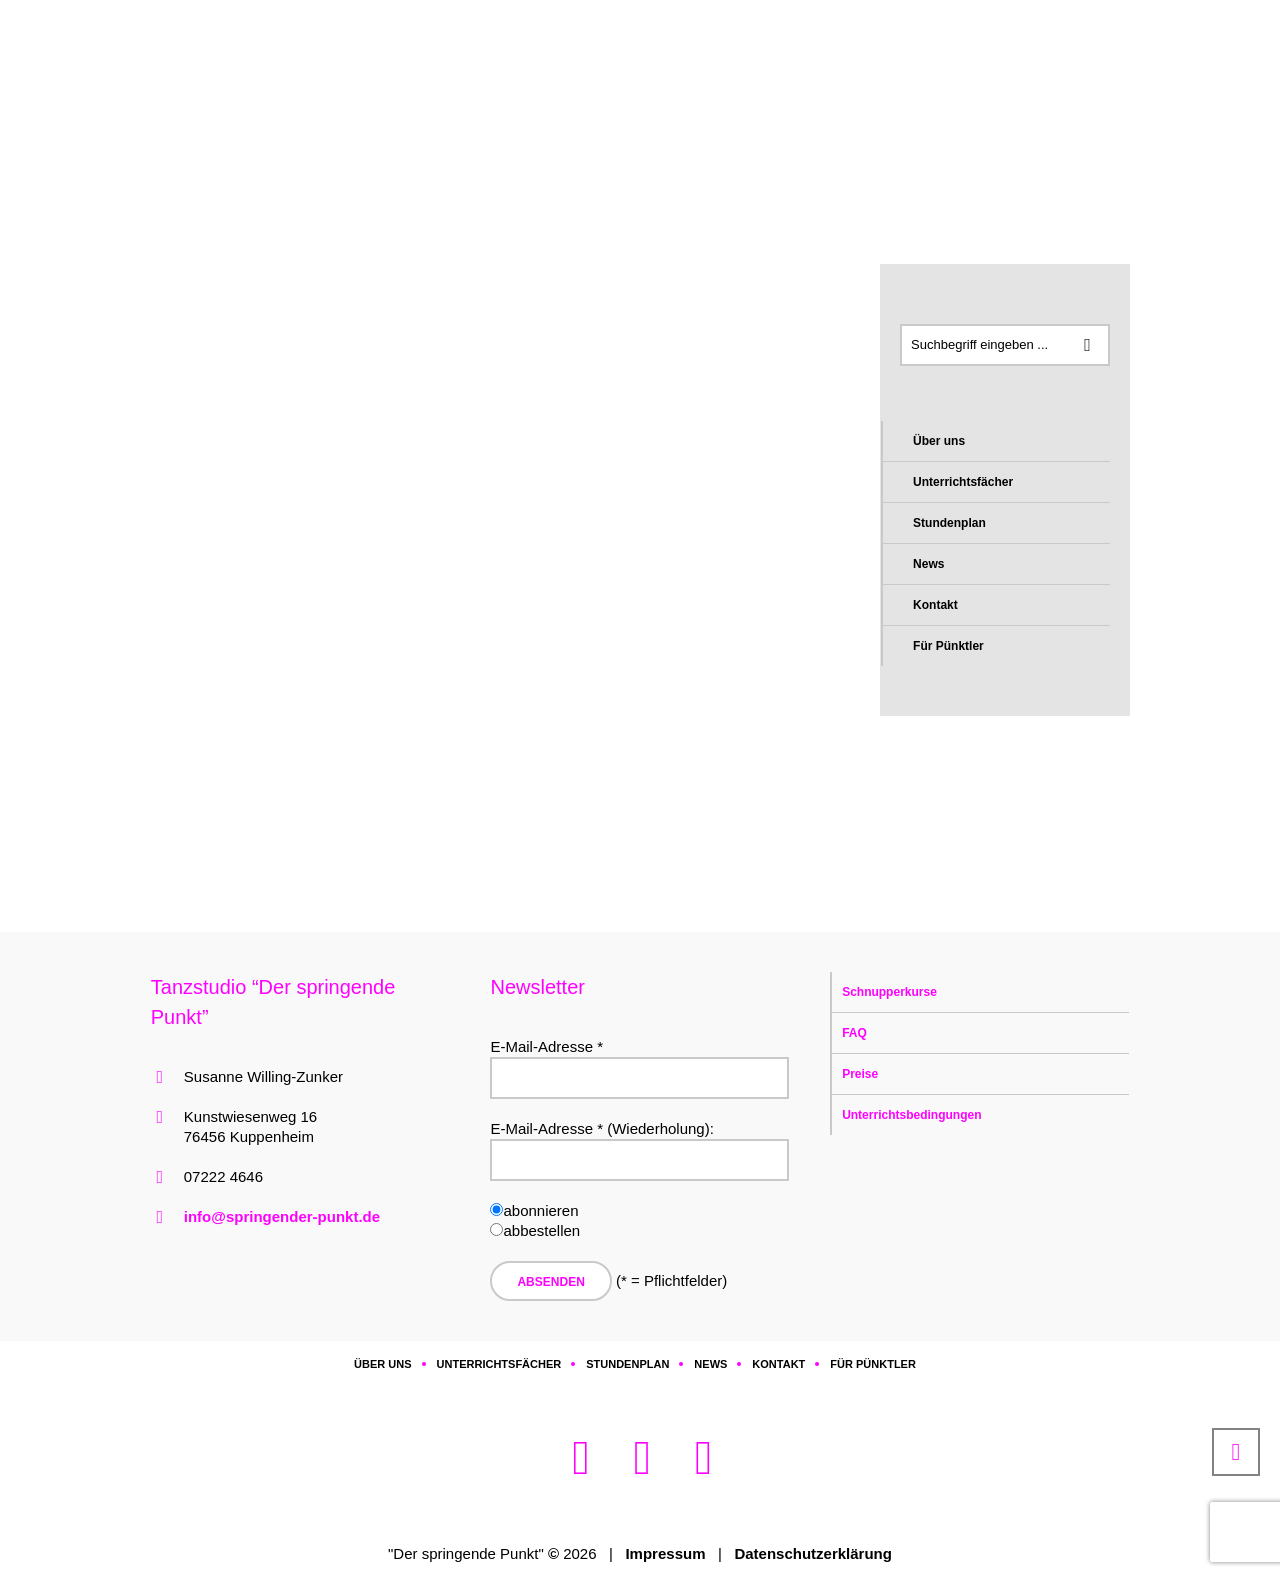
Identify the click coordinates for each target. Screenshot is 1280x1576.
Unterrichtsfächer (963, 482)
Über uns (939, 441)
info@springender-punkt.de (282, 1216)
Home (268, 150)
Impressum (665, 1553)
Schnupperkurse (889, 992)
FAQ (854, 1033)
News (928, 564)
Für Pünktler (948, 646)
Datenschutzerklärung (813, 1553)
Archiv (322, 150)
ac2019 (456, 150)
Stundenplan (949, 523)
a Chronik (387, 150)
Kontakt (935, 605)
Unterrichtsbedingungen (911, 1115)
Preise (860, 1074)
